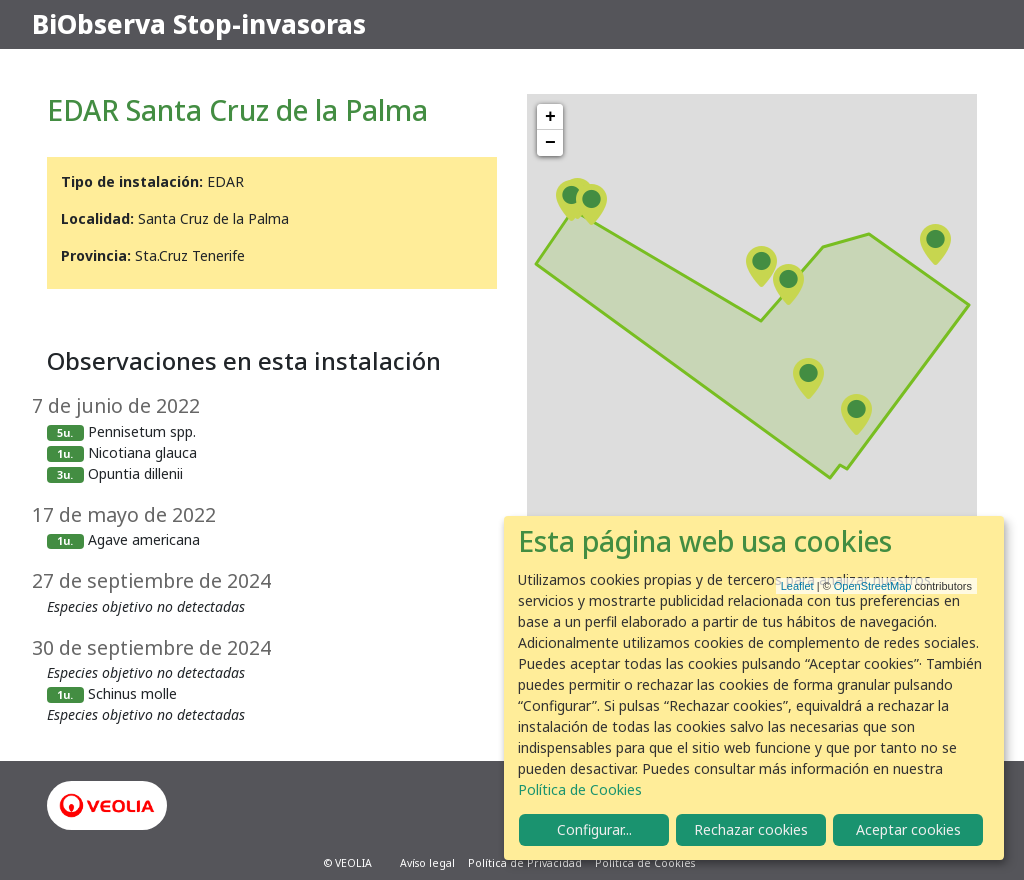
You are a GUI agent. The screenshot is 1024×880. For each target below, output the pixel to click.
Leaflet (797, 586)
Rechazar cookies (751, 829)
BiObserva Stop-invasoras (199, 24)
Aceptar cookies (908, 829)
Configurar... (594, 829)
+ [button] (550, 117)
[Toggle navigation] (964, 25)
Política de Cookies (645, 863)
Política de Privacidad (525, 863)
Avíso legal (427, 863)
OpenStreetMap (873, 586)
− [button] (550, 143)
